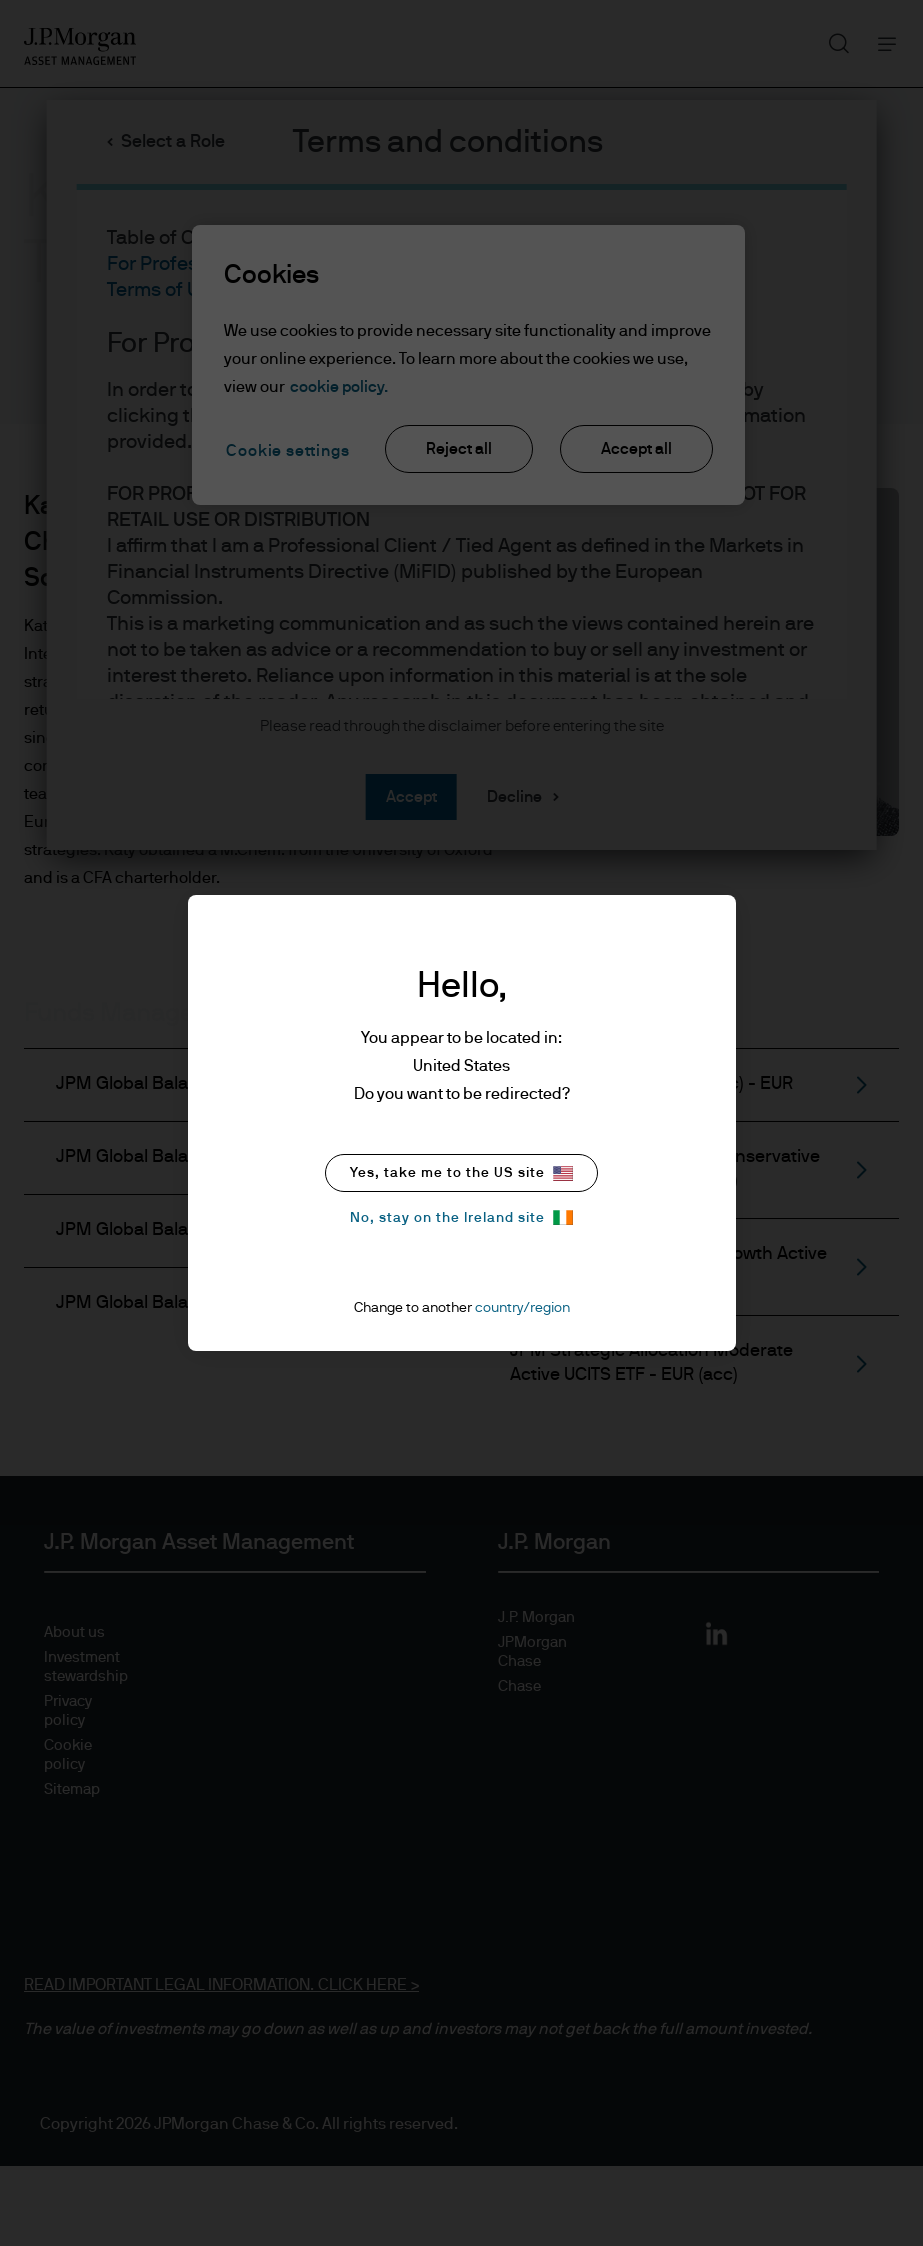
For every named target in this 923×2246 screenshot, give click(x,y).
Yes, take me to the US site (461, 1173)
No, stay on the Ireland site (461, 1217)
